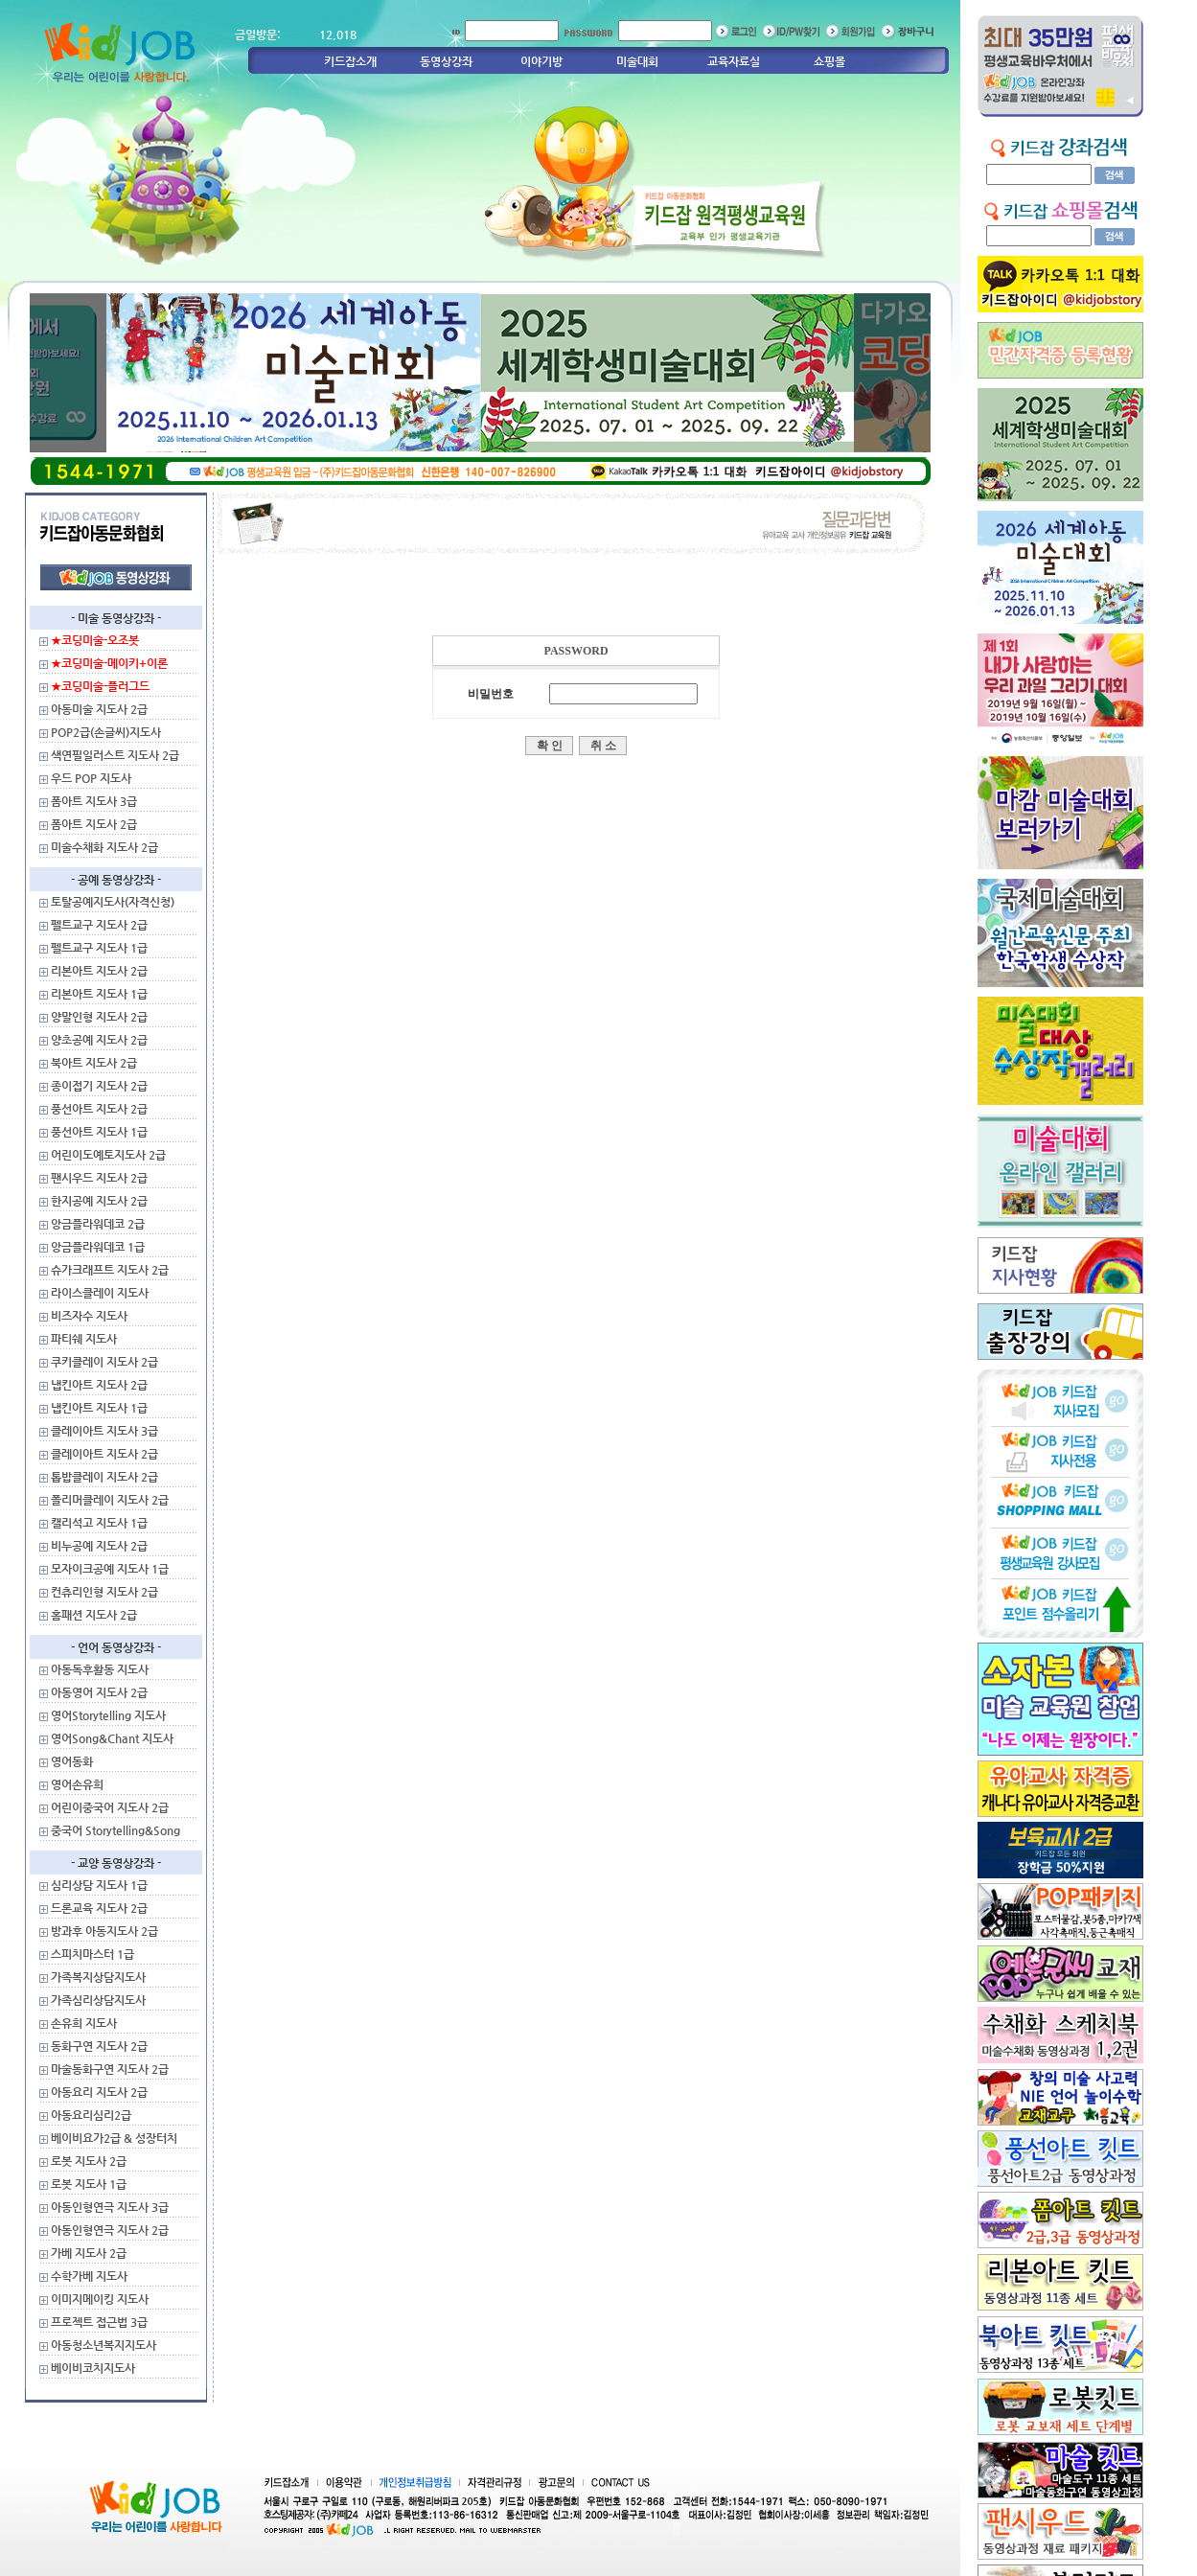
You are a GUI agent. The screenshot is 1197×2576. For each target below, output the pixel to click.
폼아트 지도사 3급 (94, 801)
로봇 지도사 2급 (89, 2161)
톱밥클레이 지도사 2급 (104, 1477)
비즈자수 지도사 (89, 1315)
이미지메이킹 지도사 (100, 2299)
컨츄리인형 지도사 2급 (104, 1591)
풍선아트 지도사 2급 (99, 1109)
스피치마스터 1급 (92, 1954)
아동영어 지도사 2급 (99, 1692)
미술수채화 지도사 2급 (104, 847)
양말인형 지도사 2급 (99, 1017)
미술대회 (637, 61)
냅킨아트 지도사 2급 (99, 1385)
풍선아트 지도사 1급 (99, 1131)
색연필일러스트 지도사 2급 (115, 755)
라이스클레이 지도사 (100, 1293)
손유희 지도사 (84, 2023)
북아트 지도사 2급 (94, 1063)
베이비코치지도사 (93, 2368)
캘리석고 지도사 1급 (99, 1523)
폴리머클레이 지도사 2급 (110, 1499)
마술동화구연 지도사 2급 (110, 2069)
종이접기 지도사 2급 (99, 1085)
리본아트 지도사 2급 (99, 971)
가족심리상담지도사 (98, 2000)
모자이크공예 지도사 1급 (110, 1569)
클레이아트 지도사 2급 (104, 1453)
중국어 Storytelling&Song (115, 1830)
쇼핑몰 (829, 61)
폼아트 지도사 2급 (94, 824)
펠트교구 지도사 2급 (99, 925)
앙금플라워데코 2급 (98, 1223)
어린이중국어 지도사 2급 (110, 1807)
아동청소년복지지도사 (103, 2345)
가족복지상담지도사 (98, 1977)
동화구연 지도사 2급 (99, 2046)
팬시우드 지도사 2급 (99, 1177)
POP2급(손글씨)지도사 (106, 732)
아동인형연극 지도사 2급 (110, 2230)
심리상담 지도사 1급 (99, 1885)
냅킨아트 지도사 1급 (99, 1407)
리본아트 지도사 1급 (99, 993)
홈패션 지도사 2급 (94, 1615)
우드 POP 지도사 (91, 778)
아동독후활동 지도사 (100, 1669)
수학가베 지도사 (89, 2276)
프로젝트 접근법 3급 (99, 2322)
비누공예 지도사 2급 (99, 1545)
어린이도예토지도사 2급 (108, 1155)
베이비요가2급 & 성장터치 (114, 2138)
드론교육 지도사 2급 (99, 1908)
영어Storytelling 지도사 (108, 1715)
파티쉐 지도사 (84, 1339)
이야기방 (541, 61)
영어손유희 (77, 1784)
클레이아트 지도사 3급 (104, 1431)
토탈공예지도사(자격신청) (112, 901)
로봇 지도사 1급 (89, 2184)
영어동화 (72, 1761)
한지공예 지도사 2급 (99, 1201)
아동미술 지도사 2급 (99, 709)
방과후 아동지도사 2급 (104, 1931)
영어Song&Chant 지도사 (112, 1738)
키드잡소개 (350, 61)
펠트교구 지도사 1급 (99, 947)
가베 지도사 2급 (89, 2253)
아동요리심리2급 (91, 2115)
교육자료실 (733, 61)
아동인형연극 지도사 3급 (110, 2207)
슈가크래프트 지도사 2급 (110, 1269)
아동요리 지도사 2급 (99, 2092)
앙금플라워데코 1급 (98, 1247)
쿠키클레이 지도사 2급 (104, 1361)
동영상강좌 (446, 61)
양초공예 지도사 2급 (99, 1039)
